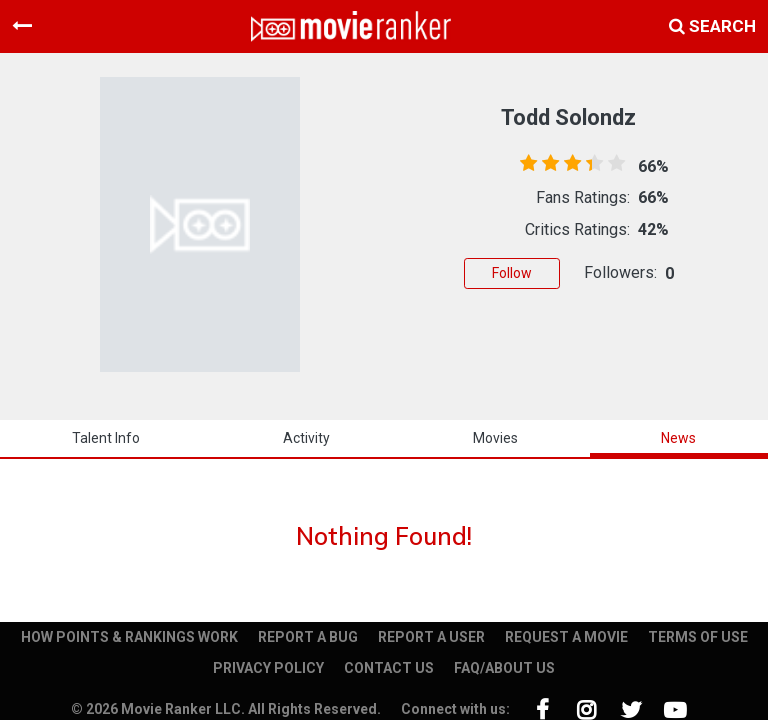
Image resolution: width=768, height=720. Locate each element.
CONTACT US (389, 668)
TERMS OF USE (698, 637)
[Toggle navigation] (22, 26)
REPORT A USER (431, 637)
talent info (106, 438)
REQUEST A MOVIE (566, 637)
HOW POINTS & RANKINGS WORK (129, 637)
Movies (495, 438)
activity (306, 438)
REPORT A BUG (308, 637)
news (678, 438)
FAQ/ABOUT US (504, 668)
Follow (512, 273)
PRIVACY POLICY (268, 668)
